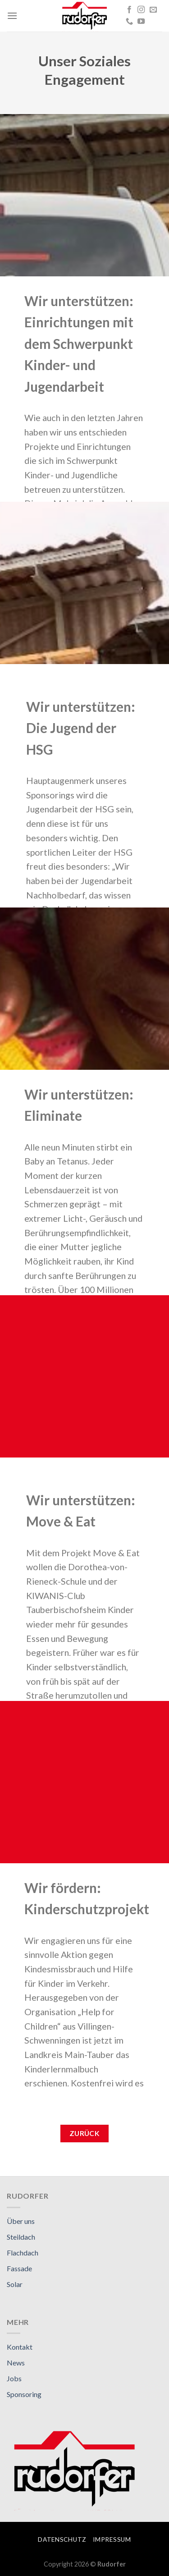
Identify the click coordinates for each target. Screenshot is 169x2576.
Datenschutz (62, 2539)
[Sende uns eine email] (153, 10)
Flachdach (22, 2252)
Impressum (112, 2539)
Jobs (14, 2378)
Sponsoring (24, 2394)
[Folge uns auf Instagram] (141, 10)
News (16, 2362)
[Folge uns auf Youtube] (141, 22)
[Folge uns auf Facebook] (129, 10)
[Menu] (12, 16)
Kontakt (19, 2346)
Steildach (21, 2236)
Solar (15, 2284)
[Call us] (129, 22)
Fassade (19, 2268)
